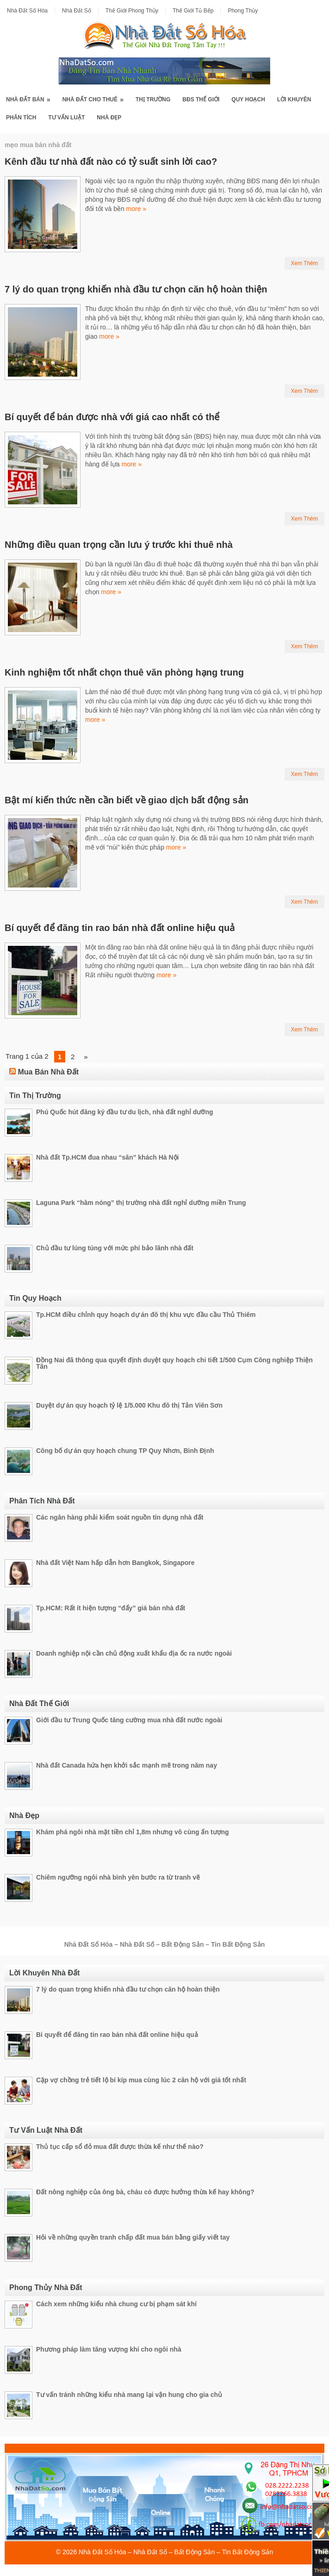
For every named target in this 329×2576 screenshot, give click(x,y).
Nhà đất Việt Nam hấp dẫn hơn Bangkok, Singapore (115, 1562)
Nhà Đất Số (76, 10)
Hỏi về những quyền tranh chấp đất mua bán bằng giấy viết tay (133, 2237)
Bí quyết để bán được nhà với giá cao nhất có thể (112, 417)
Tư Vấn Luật (66, 117)
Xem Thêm (304, 263)
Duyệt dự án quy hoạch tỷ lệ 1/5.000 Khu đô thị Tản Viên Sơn (129, 1405)
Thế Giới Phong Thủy (132, 10)
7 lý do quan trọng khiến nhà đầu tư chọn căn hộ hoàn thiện (136, 289)
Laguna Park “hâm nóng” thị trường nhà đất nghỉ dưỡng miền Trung (141, 1202)
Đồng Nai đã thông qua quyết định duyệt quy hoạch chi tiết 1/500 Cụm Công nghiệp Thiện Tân (174, 1363)
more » (136, 208)
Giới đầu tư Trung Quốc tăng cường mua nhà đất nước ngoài (129, 1720)
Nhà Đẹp (109, 117)
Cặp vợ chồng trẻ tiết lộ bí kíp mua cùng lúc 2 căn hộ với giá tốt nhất (141, 2080)
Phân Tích (21, 117)
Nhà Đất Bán (31, 96)
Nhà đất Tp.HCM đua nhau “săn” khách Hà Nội (107, 1157)
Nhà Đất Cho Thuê (96, 96)
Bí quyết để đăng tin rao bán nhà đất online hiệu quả (120, 928)
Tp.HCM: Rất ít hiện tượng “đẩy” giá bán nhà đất (110, 1608)
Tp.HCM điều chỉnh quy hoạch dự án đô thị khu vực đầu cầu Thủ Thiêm (146, 1314)
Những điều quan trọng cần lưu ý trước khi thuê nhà (119, 545)
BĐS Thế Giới (200, 99)
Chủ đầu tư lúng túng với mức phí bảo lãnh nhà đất (114, 1248)
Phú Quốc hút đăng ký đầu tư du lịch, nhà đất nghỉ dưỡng (124, 1112)
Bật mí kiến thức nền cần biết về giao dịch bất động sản (126, 800)
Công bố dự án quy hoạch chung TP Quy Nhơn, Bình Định (125, 1450)
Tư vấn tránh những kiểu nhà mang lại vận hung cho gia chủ (129, 2394)
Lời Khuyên (294, 99)
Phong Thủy (243, 10)
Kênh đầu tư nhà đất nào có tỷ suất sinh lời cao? (111, 161)
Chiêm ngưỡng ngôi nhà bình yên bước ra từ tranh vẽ (118, 1877)
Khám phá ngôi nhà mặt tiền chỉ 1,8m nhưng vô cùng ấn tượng (132, 1832)
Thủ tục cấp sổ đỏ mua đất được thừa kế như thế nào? (120, 2146)
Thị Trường (153, 99)
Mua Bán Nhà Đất (48, 1072)
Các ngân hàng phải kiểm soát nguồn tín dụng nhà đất (119, 1517)
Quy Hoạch (248, 99)
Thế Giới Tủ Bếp (193, 10)
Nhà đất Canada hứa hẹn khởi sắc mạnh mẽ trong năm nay (126, 1765)
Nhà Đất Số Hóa (27, 10)
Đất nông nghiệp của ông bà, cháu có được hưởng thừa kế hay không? (145, 2192)
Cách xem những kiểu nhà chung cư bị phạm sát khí (116, 2304)
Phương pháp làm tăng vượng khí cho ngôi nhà (108, 2349)
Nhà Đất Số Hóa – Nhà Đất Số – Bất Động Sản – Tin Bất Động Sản (176, 2552)
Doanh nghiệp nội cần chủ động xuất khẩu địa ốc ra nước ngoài (134, 1653)
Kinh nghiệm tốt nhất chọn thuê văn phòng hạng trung (124, 672)
